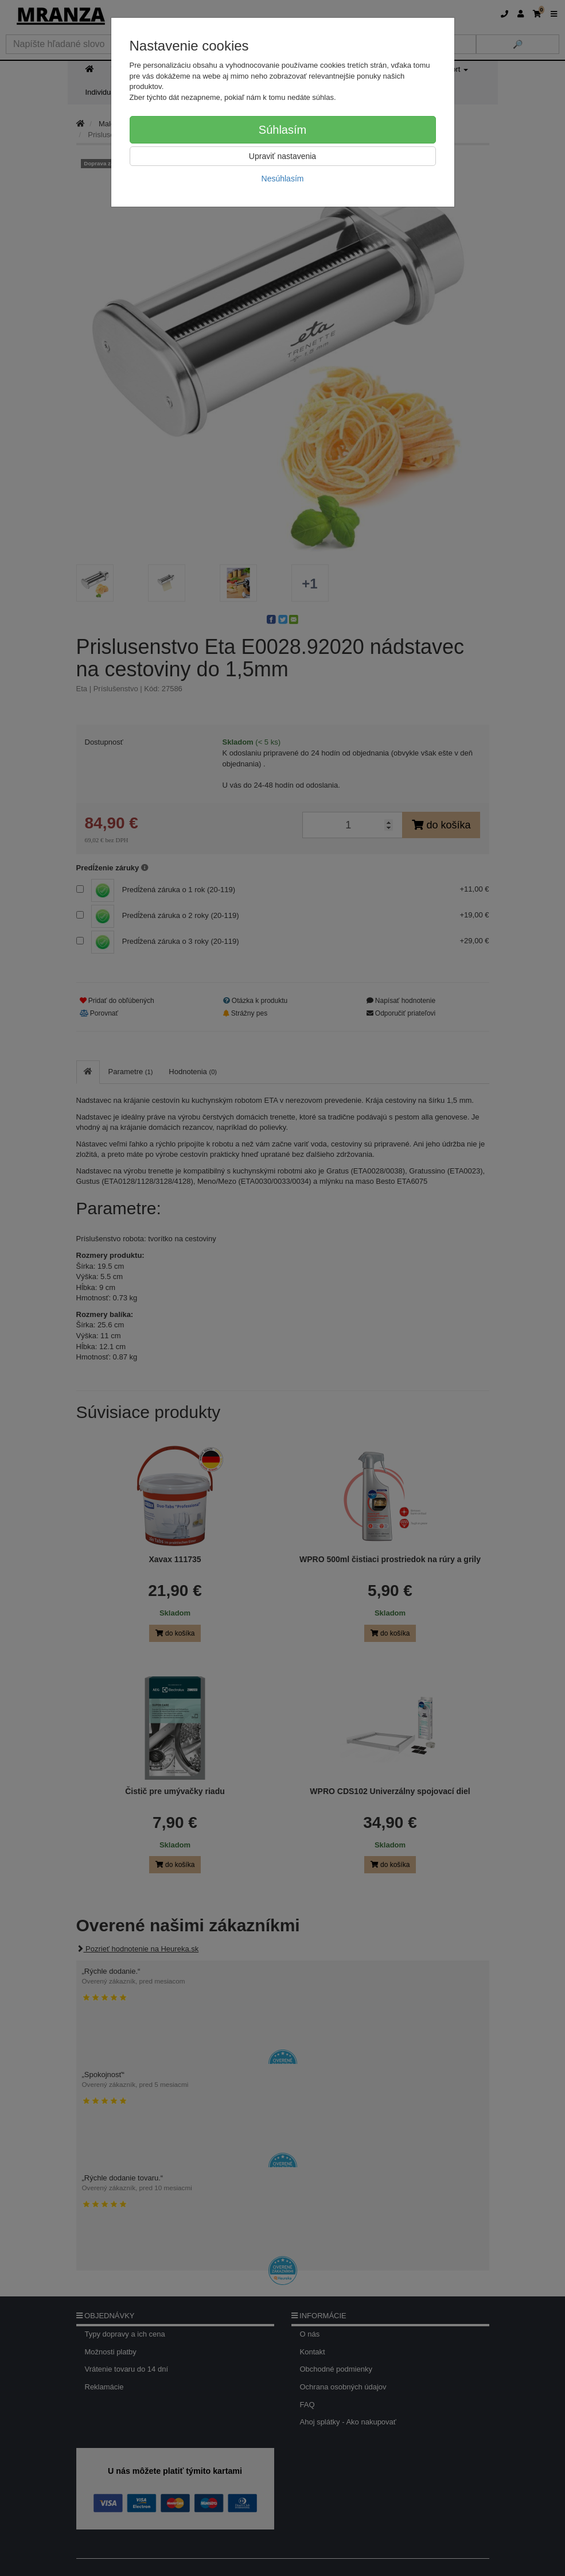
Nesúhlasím (283, 178)
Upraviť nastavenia (282, 156)
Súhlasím (282, 129)
